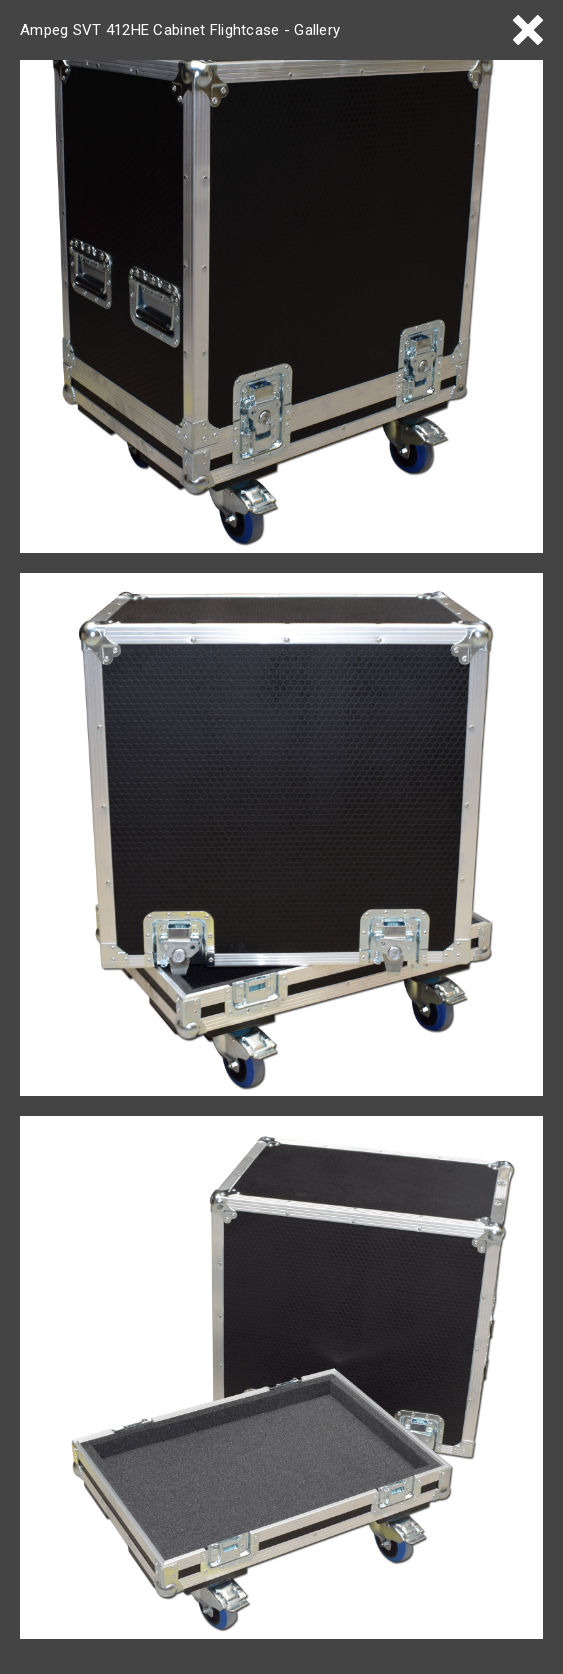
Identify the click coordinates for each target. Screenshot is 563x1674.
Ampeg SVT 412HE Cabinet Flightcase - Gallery (180, 30)
